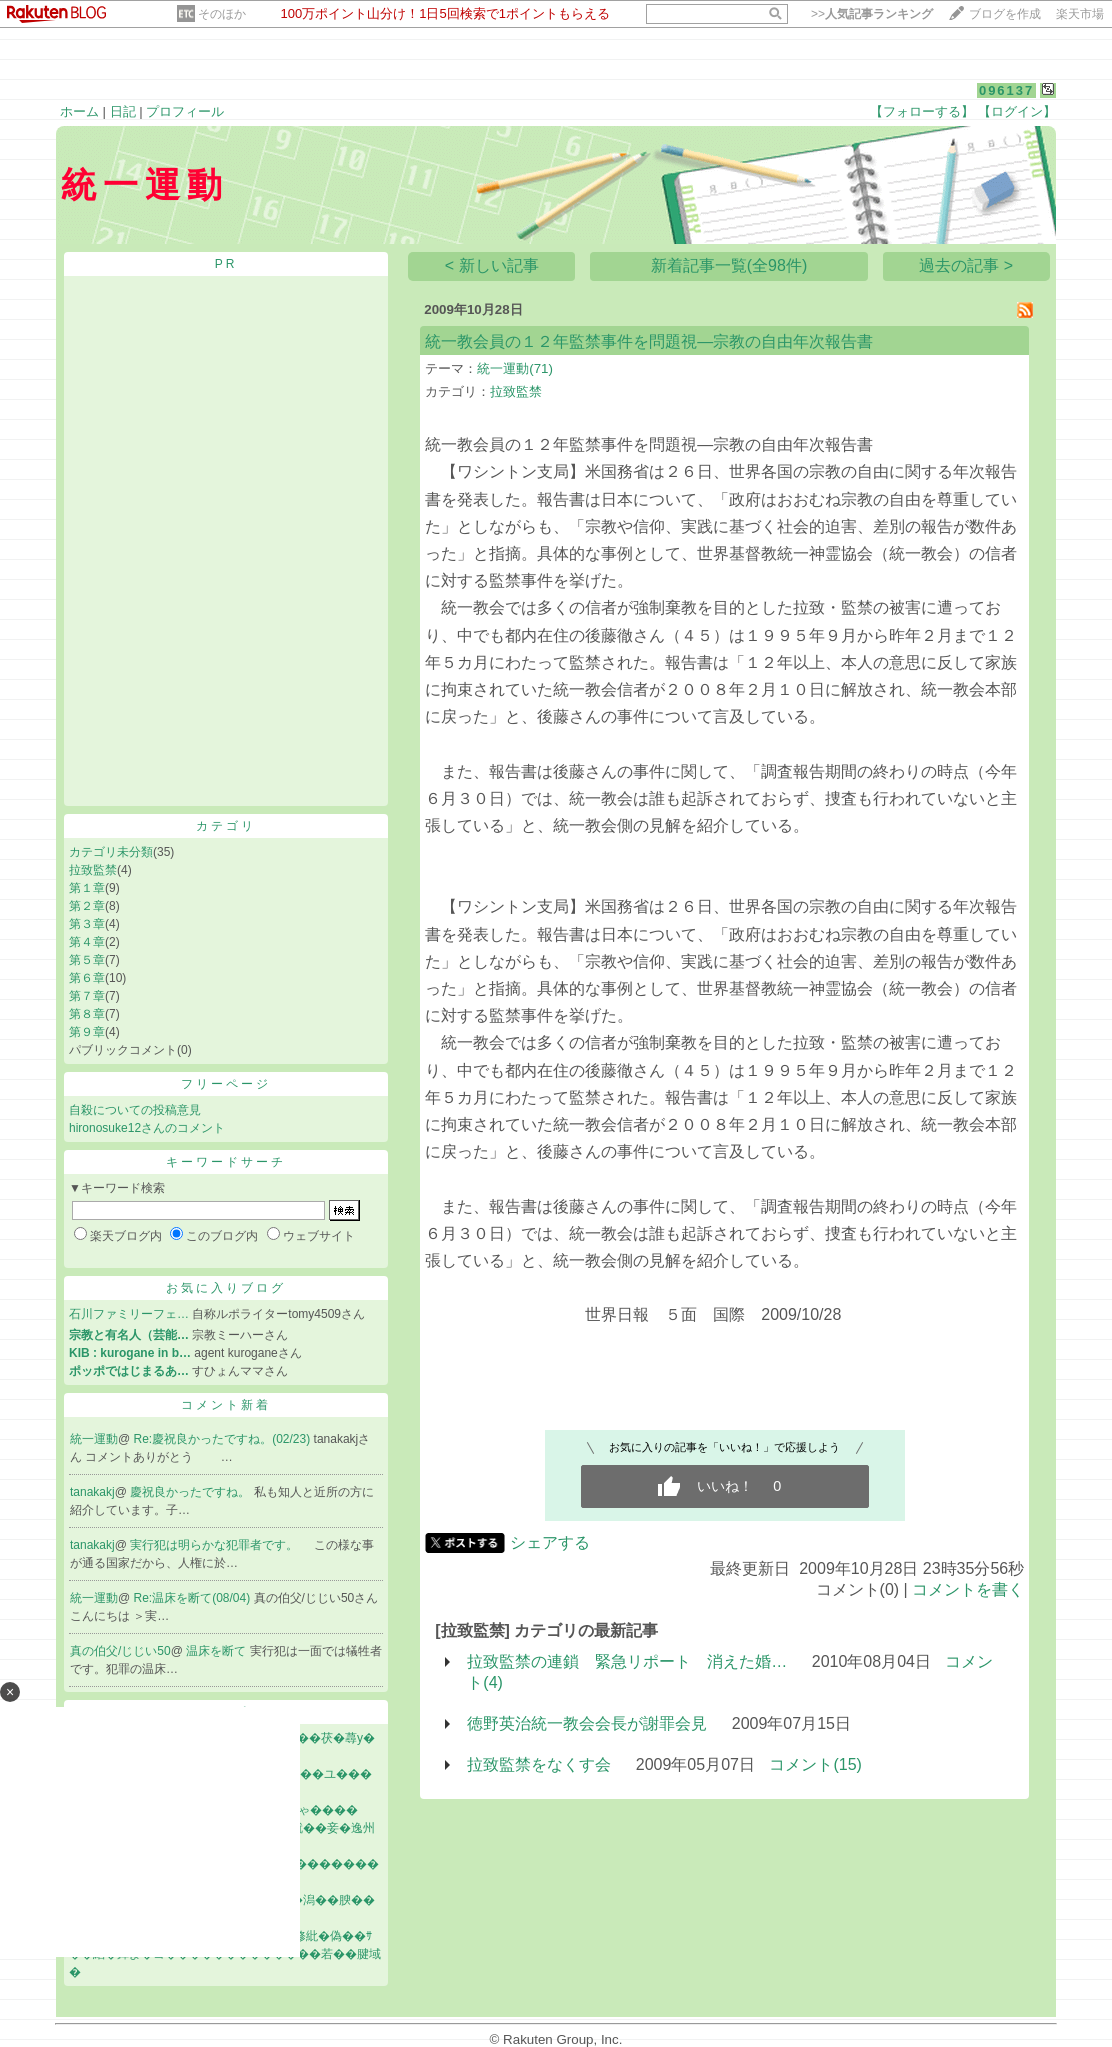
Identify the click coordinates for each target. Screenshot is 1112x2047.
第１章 (87, 888)
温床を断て (217, 1651)
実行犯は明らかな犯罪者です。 (215, 1545)
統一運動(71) (515, 368)
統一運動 (94, 1439)
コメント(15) (815, 1764)
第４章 (87, 942)
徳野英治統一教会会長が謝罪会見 (587, 1723)
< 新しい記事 (492, 265)
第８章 (87, 1014)
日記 (123, 111)
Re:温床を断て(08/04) (194, 1598)
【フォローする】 (922, 111)
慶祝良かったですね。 (191, 1492)
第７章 (87, 996)
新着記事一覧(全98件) (729, 265)
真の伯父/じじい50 (120, 1651)
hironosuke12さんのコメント (147, 1128)
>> (872, 14)
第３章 (87, 924)
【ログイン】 (1017, 111)
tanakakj (92, 1492)
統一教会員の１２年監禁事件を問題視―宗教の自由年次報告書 (649, 341)
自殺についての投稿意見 (135, 1110)
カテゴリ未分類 (111, 852)
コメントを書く (968, 1589)
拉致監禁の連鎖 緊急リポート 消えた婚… (627, 1661)
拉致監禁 (93, 870)
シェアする (550, 1542)
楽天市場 (1080, 14)
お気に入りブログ (226, 1288)
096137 (1006, 90)
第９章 (87, 1032)
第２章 (87, 906)
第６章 (87, 978)
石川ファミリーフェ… (129, 1314)
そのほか (222, 14)
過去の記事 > (966, 265)
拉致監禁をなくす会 (539, 1764)
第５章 (87, 960)
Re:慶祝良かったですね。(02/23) (224, 1439)
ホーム (79, 111)
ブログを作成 (1005, 14)
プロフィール (185, 111)
